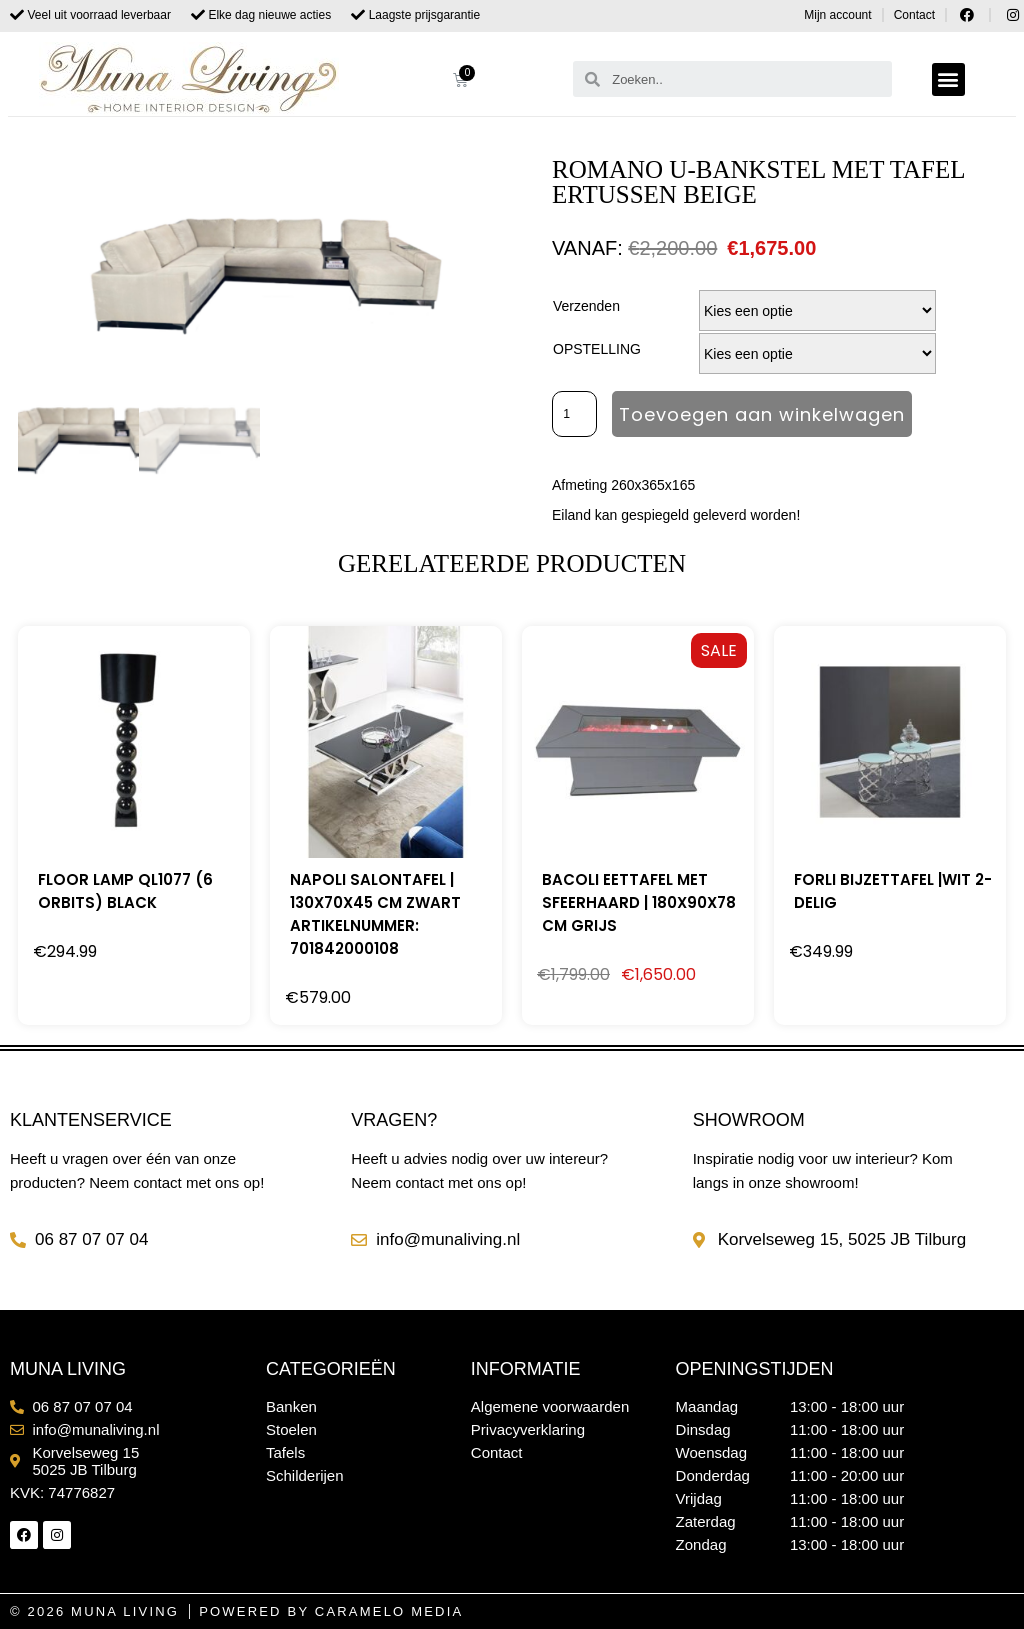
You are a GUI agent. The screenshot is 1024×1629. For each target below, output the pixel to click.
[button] (948, 79)
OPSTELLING (597, 349)
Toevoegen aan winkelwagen (765, 414)
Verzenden (586, 306)
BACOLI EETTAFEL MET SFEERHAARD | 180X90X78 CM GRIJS (639, 902)
